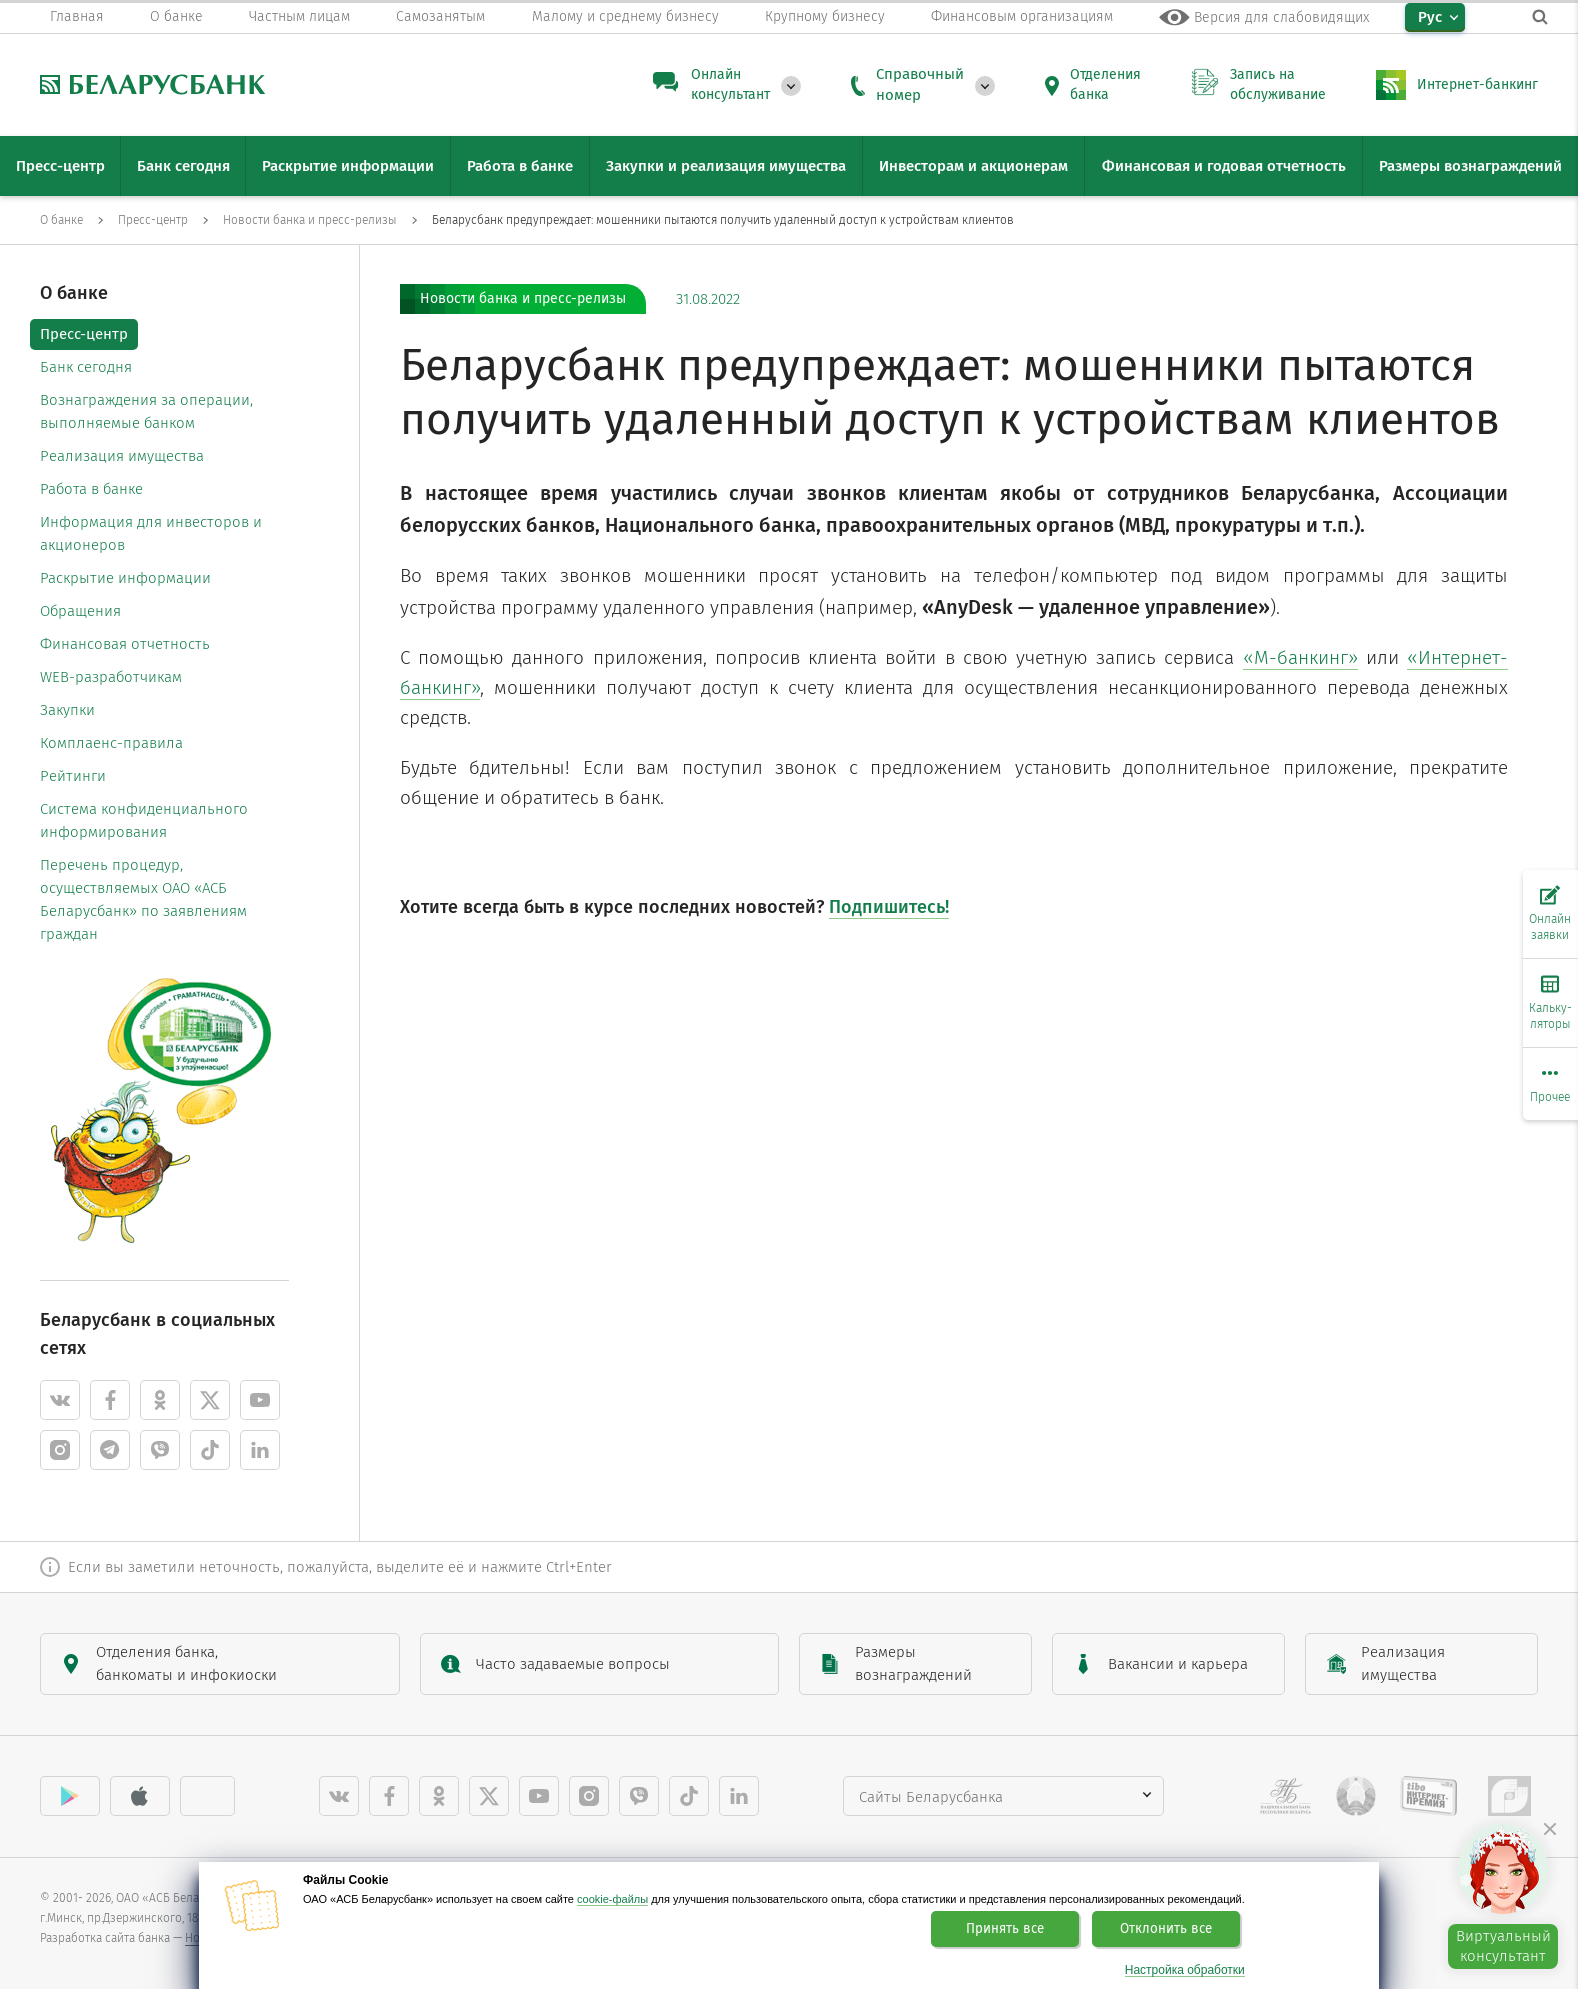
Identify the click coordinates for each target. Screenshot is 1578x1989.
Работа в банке (91, 489)
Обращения (80, 611)
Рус (1430, 17)
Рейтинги (73, 776)
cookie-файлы (612, 1899)
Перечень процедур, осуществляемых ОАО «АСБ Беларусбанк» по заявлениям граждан (143, 899)
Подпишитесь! (889, 907)
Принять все (1005, 1929)
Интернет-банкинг (1477, 84)
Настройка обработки (1185, 1970)
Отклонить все (1166, 1929)
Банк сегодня (86, 367)
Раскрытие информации (125, 578)
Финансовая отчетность (125, 644)
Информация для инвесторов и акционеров (151, 533)
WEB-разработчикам (111, 677)
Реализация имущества (122, 456)
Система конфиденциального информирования (144, 820)
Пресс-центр (84, 334)
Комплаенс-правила (111, 743)
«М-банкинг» (1300, 657)
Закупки (67, 710)
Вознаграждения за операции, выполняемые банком (146, 411)
